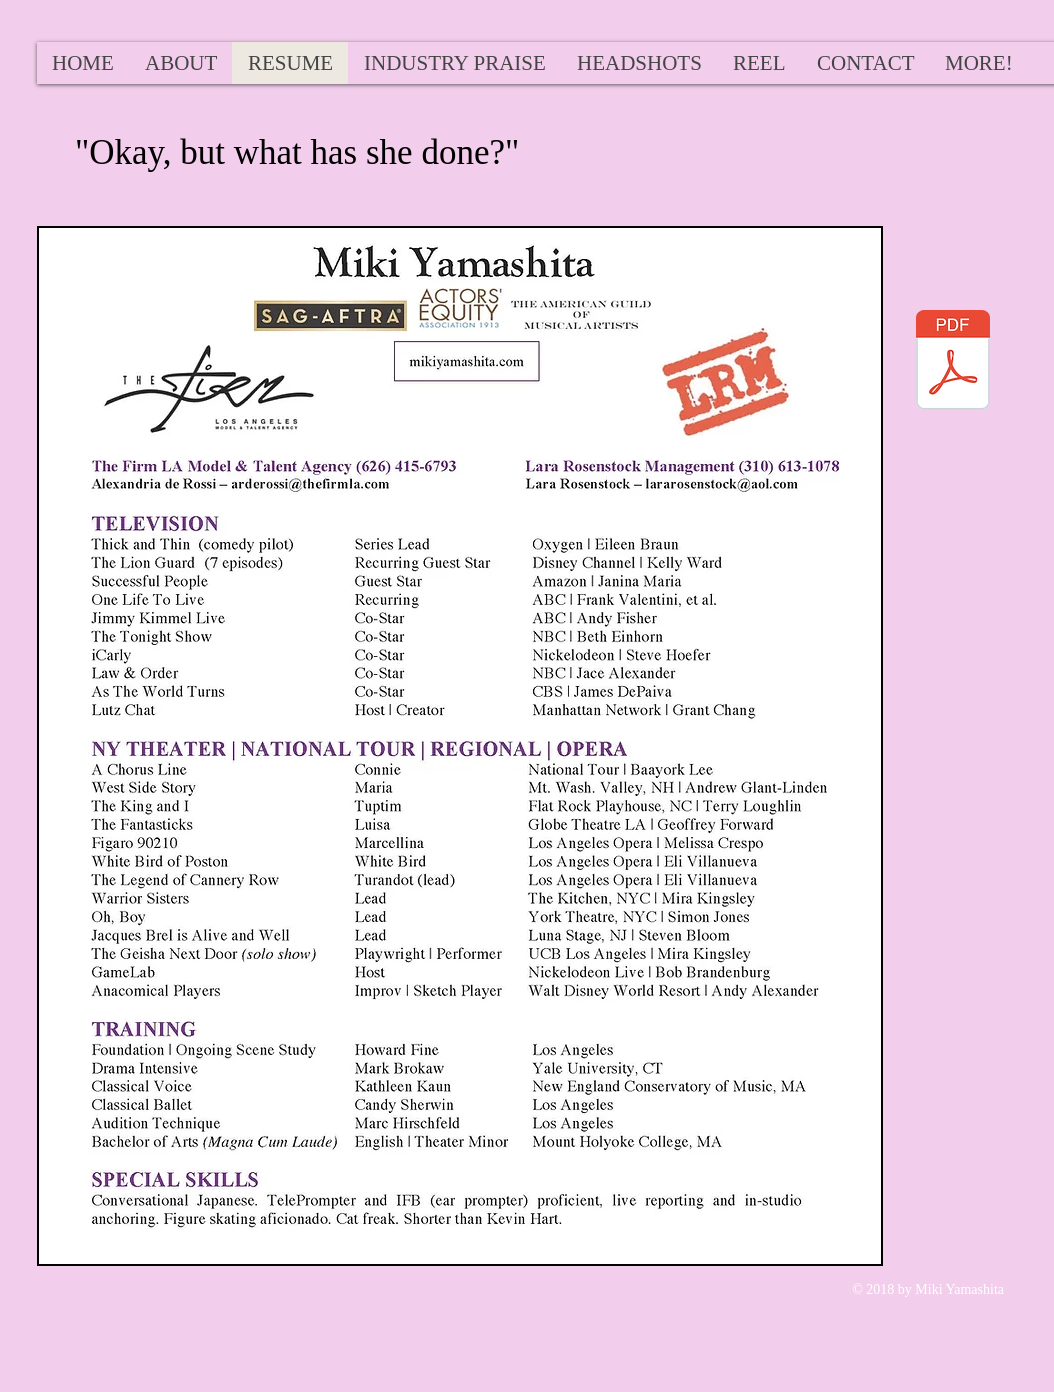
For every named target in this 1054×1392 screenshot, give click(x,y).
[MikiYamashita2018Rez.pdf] (952, 362)
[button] (978, 63)
